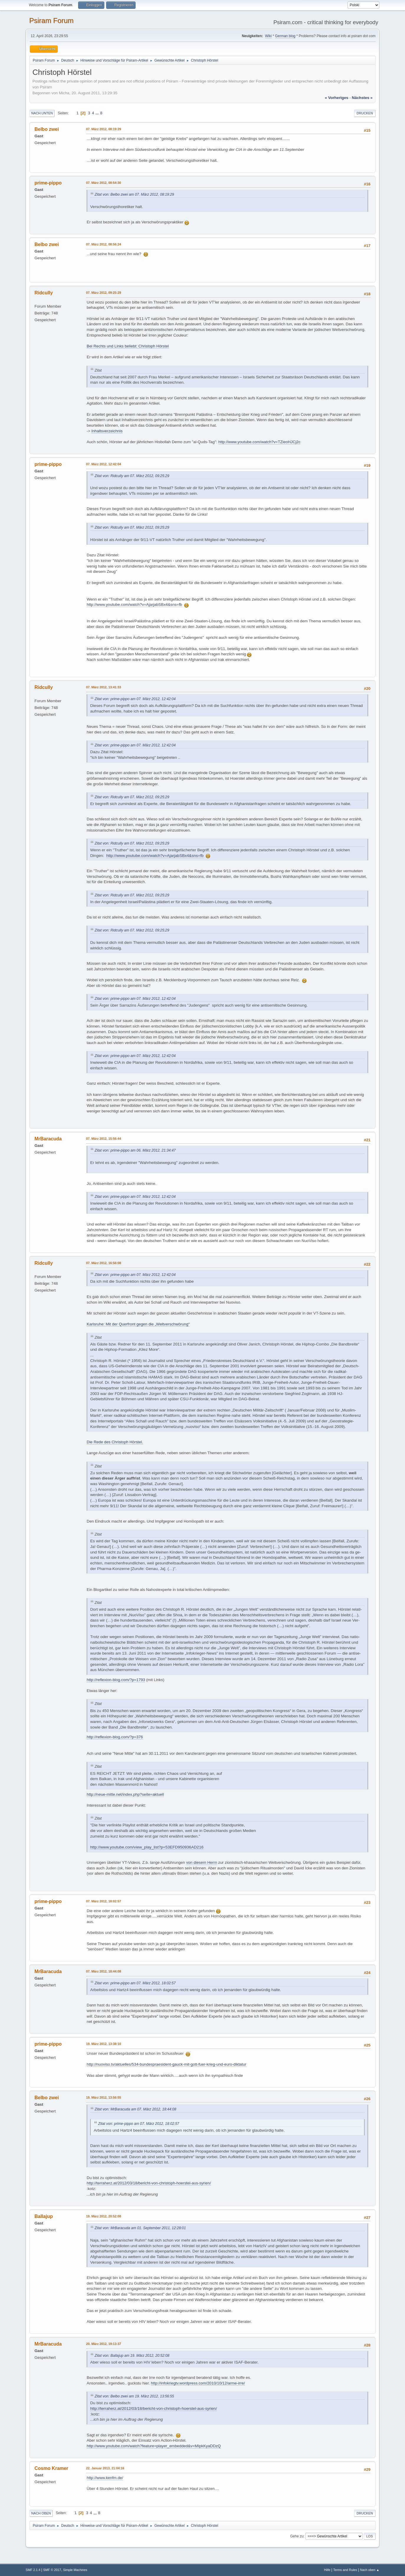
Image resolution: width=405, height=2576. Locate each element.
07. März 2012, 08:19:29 (103, 129)
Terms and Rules (345, 2570)
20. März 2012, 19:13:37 (103, 2344)
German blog (285, 36)
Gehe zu (296, 2536)
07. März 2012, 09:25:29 (103, 292)
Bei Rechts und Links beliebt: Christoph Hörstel (128, 346)
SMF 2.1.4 (33, 2570)
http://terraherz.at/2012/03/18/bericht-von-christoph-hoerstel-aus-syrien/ (149, 2183)
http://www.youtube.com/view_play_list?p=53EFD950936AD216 (146, 1847)
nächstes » (362, 97)
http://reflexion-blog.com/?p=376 (115, 1737)
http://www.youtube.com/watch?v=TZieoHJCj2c (259, 442)
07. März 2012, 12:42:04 (103, 464)
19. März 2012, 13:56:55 (103, 2097)
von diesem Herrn (201, 1862)
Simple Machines (75, 2570)
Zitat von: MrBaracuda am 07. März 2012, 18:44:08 (135, 2109)
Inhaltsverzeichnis (107, 431)
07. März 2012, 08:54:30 (103, 182)
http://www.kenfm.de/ (105, 2478)
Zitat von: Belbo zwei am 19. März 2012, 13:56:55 (134, 2396)
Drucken (365, 113)
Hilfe (327, 2570)
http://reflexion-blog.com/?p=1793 (116, 1680)
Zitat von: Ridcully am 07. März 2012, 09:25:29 (132, 476)
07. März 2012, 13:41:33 (103, 687)
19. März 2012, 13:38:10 (103, 2044)
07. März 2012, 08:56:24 (103, 244)
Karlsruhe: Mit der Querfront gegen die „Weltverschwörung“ (138, 1324)
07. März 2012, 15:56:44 (103, 1138)
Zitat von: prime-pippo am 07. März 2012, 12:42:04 (135, 699)
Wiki (268, 36)
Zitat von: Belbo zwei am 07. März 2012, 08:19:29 (134, 194)
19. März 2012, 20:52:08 (103, 2216)
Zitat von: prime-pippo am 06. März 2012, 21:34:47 (135, 1150)
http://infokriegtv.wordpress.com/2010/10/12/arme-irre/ (198, 2383)
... (98, 113)
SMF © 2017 (52, 2570)
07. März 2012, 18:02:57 (103, 1901)
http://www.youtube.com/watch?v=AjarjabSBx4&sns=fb (134, 604)
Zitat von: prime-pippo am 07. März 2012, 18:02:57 (135, 1983)
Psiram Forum (51, 20)
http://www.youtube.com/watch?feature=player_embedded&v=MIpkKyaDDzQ (154, 2446)
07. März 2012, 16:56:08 (103, 1263)
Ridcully (43, 292)
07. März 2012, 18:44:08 (103, 1971)
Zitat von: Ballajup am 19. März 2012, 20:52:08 (132, 2356)
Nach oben (41, 2513)
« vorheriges (336, 97)
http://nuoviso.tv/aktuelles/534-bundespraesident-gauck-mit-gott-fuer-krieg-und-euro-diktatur (166, 2064)
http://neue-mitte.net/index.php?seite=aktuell (125, 1794)
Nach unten (42, 113)
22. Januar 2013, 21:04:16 (105, 2468)
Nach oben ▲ (369, 2570)
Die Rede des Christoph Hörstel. (115, 1442)
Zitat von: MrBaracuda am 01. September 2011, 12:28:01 (140, 2228)
